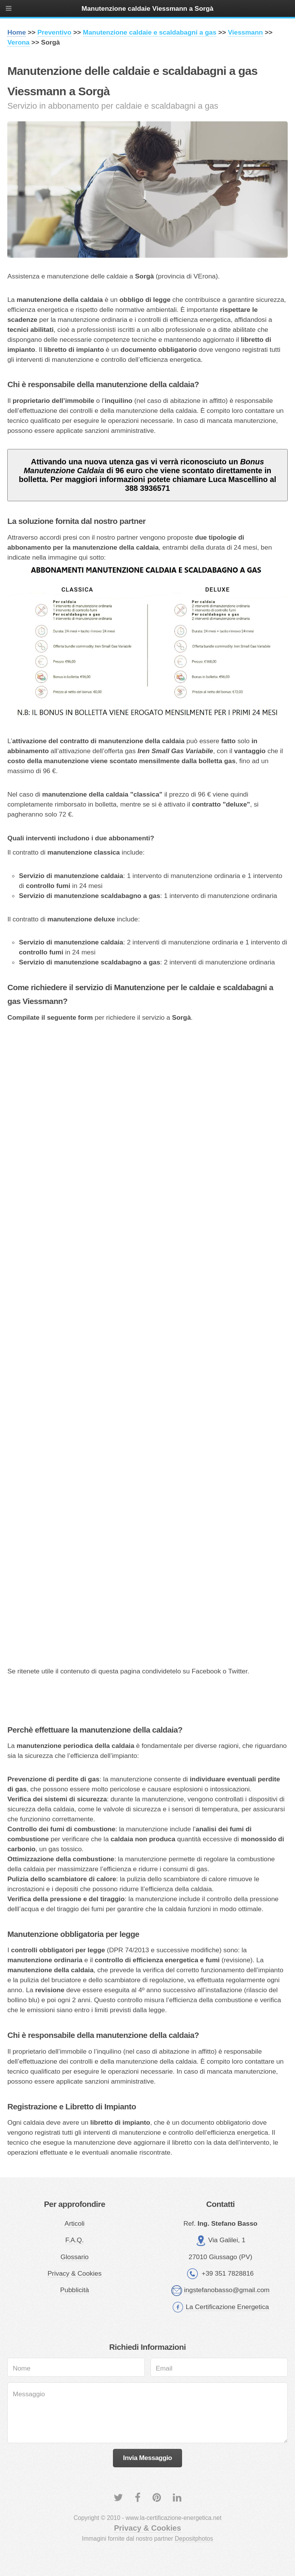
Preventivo (54, 32)
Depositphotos (194, 2538)
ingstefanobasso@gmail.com (227, 2290)
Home (16, 32)
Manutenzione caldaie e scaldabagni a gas (150, 32)
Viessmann (245, 32)
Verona (18, 42)
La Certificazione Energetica (227, 2307)
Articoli (75, 2223)
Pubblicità (74, 2290)
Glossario (75, 2257)
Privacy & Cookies (75, 2273)
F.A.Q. (74, 2240)
